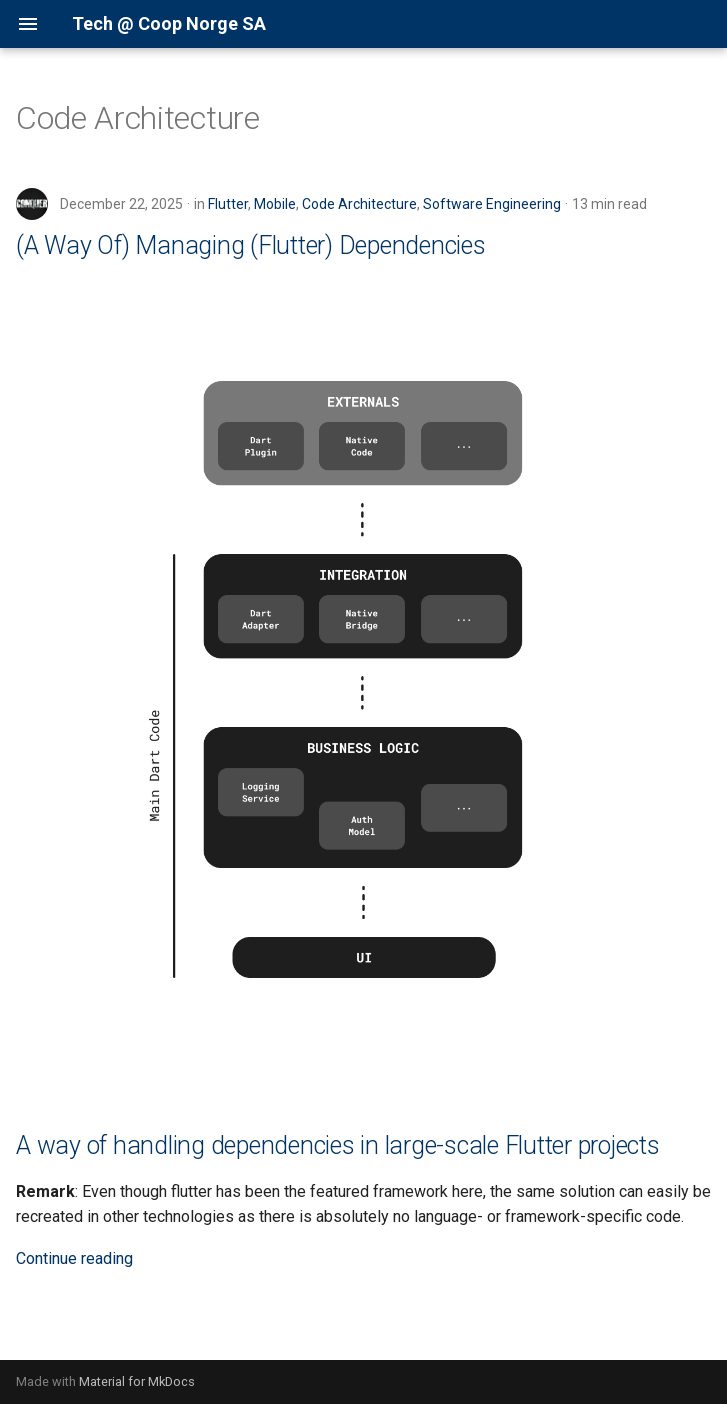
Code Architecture (359, 204)
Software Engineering (492, 204)
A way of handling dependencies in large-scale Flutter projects (338, 1145)
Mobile (275, 204)
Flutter (228, 204)
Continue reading (74, 1258)
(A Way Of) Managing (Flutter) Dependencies (251, 245)
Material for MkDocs (137, 1381)
